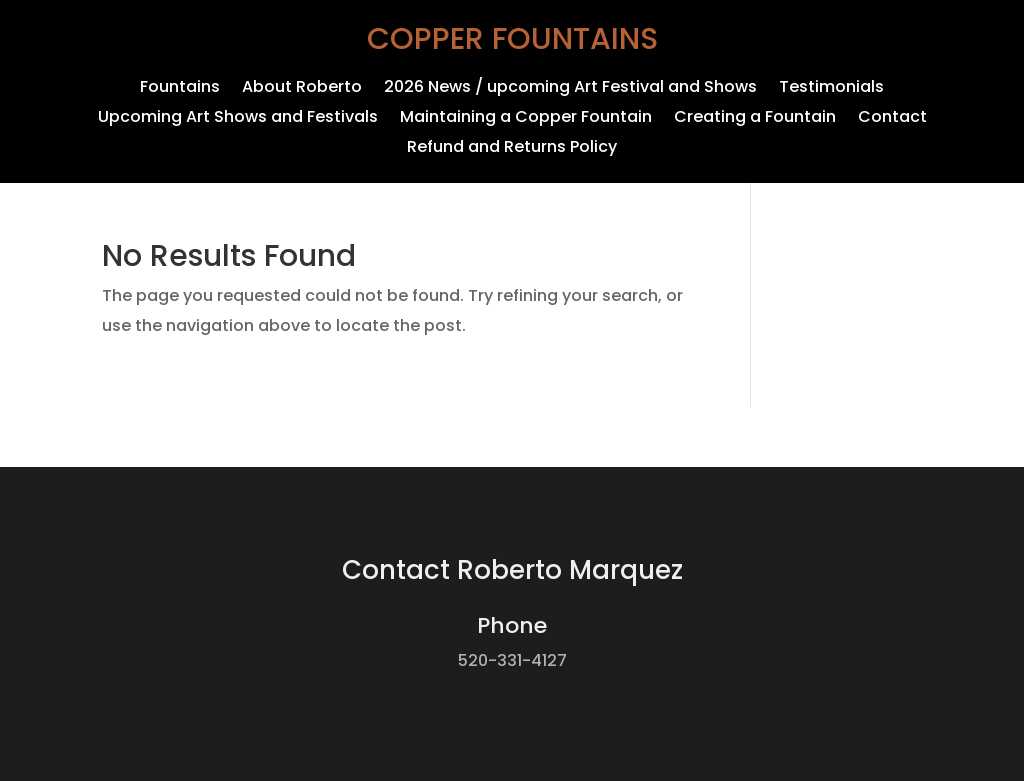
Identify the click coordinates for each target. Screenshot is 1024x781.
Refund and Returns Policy (512, 149)
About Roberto (302, 89)
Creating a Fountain (755, 119)
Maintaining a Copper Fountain (526, 119)
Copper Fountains (512, 39)
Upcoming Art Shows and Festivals (238, 119)
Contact (892, 119)
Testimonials (831, 89)
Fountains (180, 89)
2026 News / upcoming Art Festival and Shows (570, 89)
